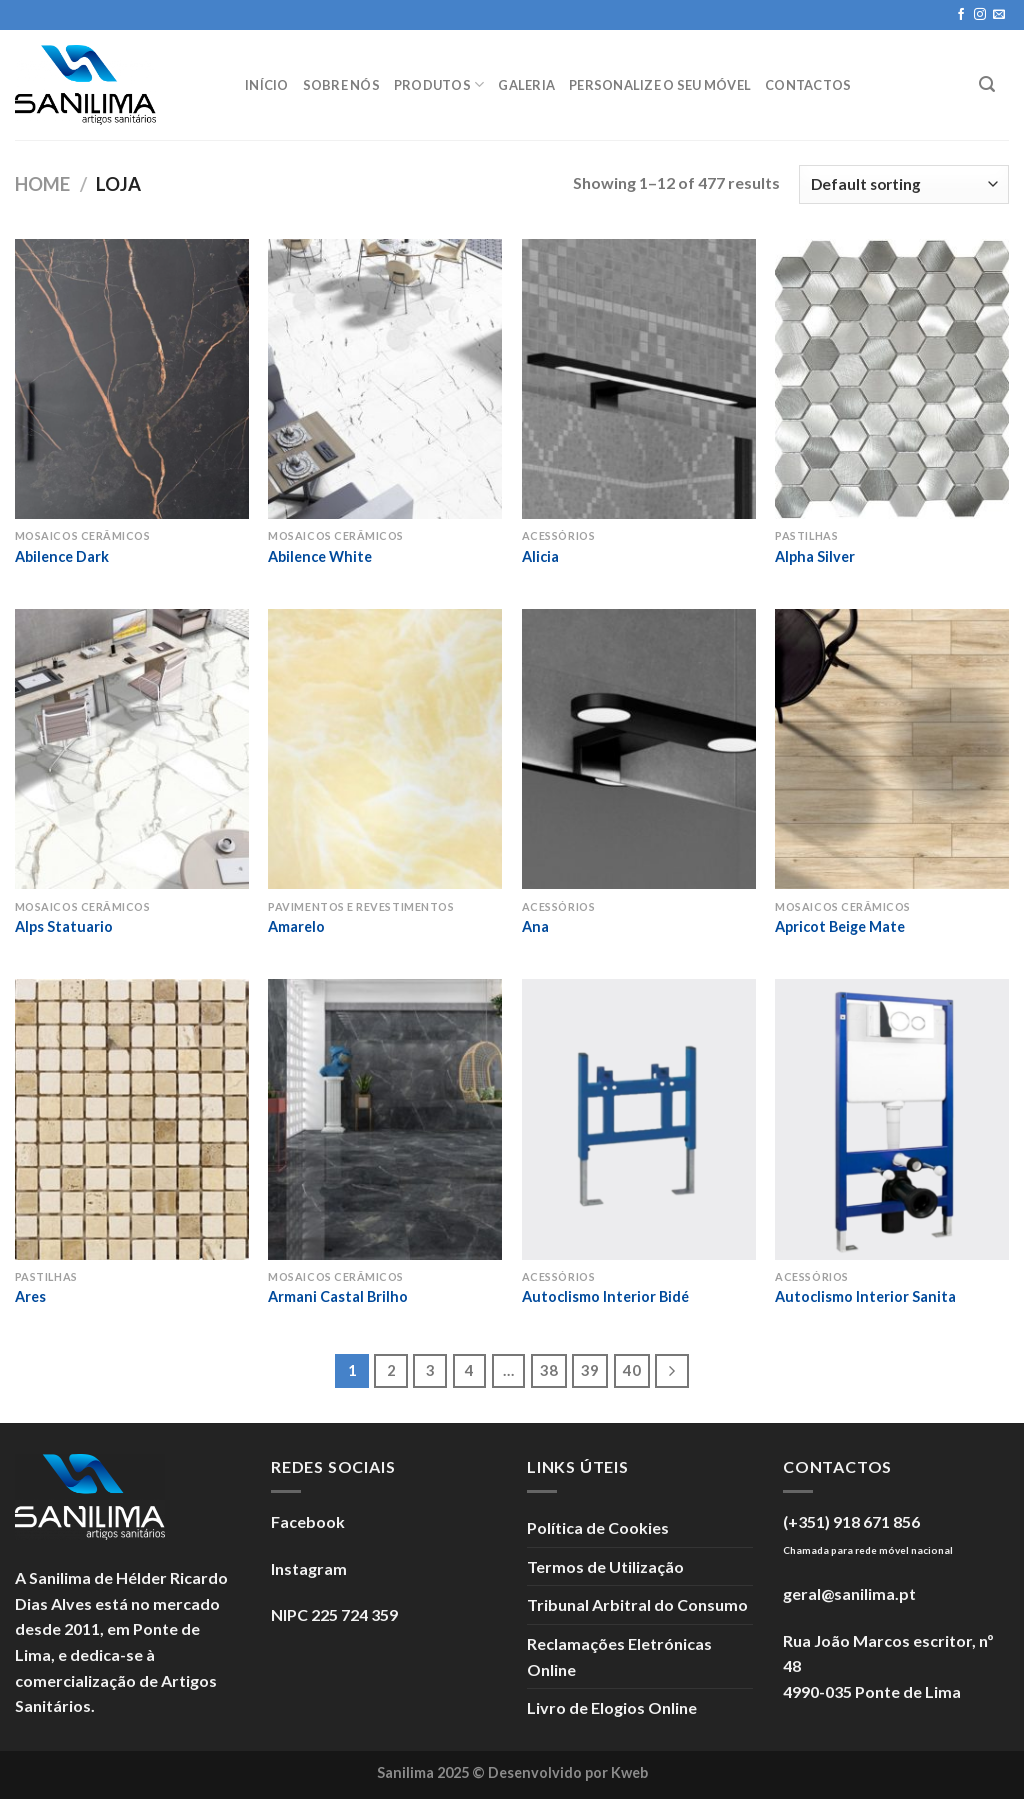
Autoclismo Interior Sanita (865, 1296)
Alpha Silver (815, 556)
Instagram (309, 1568)
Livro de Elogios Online (612, 1707)
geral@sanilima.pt (849, 1593)
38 (549, 1370)
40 (632, 1370)
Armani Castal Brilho (338, 1296)
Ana (535, 926)
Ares (30, 1296)
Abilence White (320, 556)
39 (590, 1370)
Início (267, 85)
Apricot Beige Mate (840, 926)
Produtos (439, 84)
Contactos (808, 85)
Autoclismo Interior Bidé (605, 1296)
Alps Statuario (64, 926)
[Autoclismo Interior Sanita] (892, 1119)
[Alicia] (639, 379)
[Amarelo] (385, 749)
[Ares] (132, 1119)
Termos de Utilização (605, 1566)
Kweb (629, 1772)
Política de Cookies (598, 1527)
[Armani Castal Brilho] (385, 1119)
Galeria (526, 85)
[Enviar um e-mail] (999, 15)
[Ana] (639, 749)
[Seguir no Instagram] (980, 15)
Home (42, 184)
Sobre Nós (341, 85)
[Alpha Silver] (892, 379)
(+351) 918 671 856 (851, 1521)
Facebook (308, 1521)
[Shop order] (904, 184)
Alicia (540, 556)
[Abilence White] (385, 379)
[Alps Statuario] (132, 749)
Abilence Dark (62, 556)
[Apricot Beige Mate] (892, 749)
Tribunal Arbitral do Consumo (637, 1604)
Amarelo (296, 926)
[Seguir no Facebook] (961, 15)
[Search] (987, 84)
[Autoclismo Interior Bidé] (639, 1119)
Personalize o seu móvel (660, 85)
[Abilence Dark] (132, 379)
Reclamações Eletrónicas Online (619, 1656)
